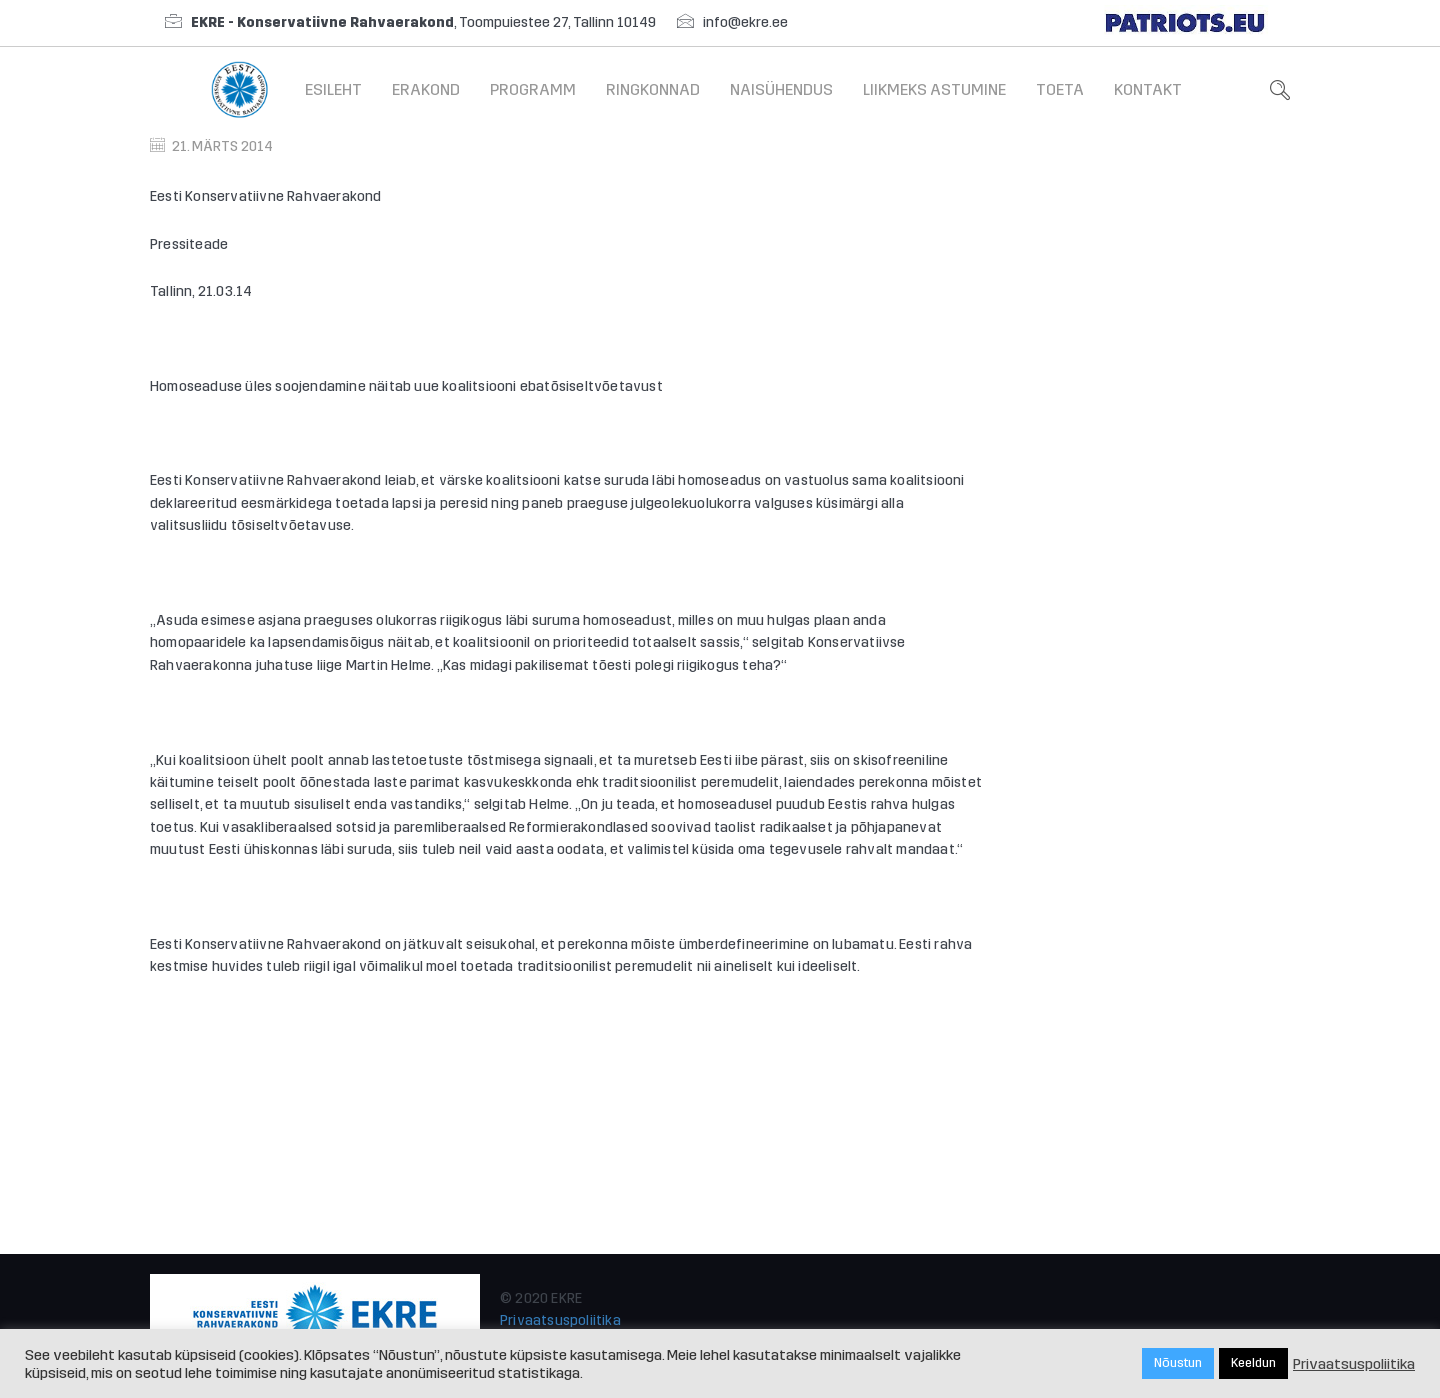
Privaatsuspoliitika (560, 1320)
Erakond (426, 89)
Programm (533, 89)
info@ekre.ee (745, 22)
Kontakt (1148, 89)
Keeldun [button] (1253, 1363)
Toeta (1060, 89)
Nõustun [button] (1178, 1363)
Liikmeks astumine (934, 89)
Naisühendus (781, 89)
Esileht (333, 89)
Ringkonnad (653, 89)
